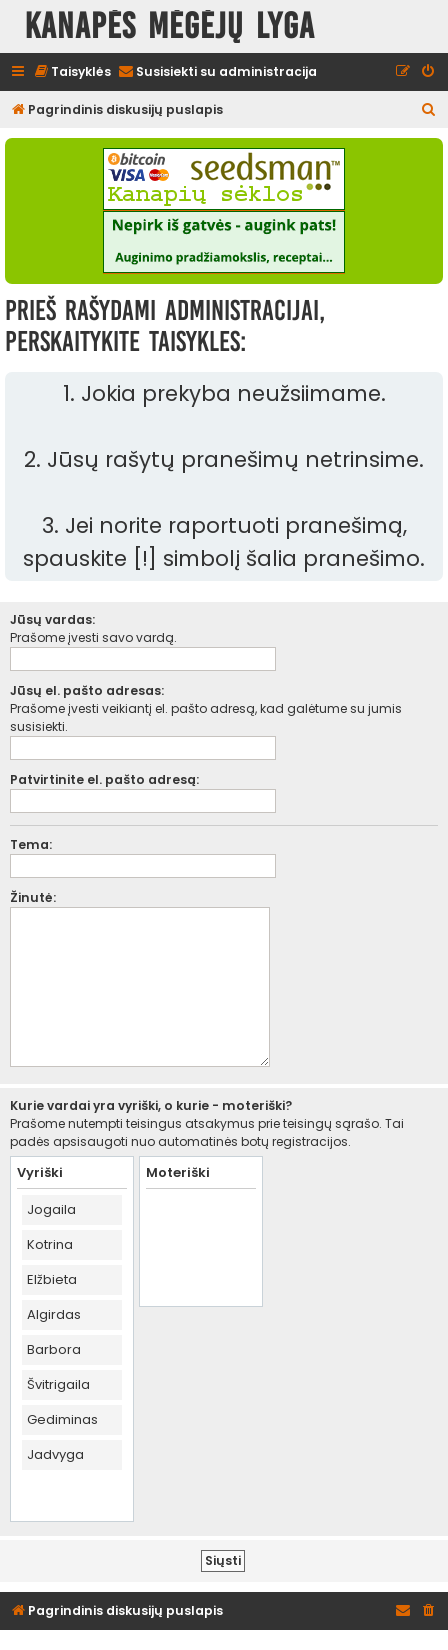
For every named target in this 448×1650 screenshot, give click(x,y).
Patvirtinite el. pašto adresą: (104, 779)
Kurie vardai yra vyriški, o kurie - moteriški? (151, 1105)
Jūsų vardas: (52, 619)
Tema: (31, 844)
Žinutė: (33, 897)
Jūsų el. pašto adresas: (87, 690)
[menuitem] (72, 72)
